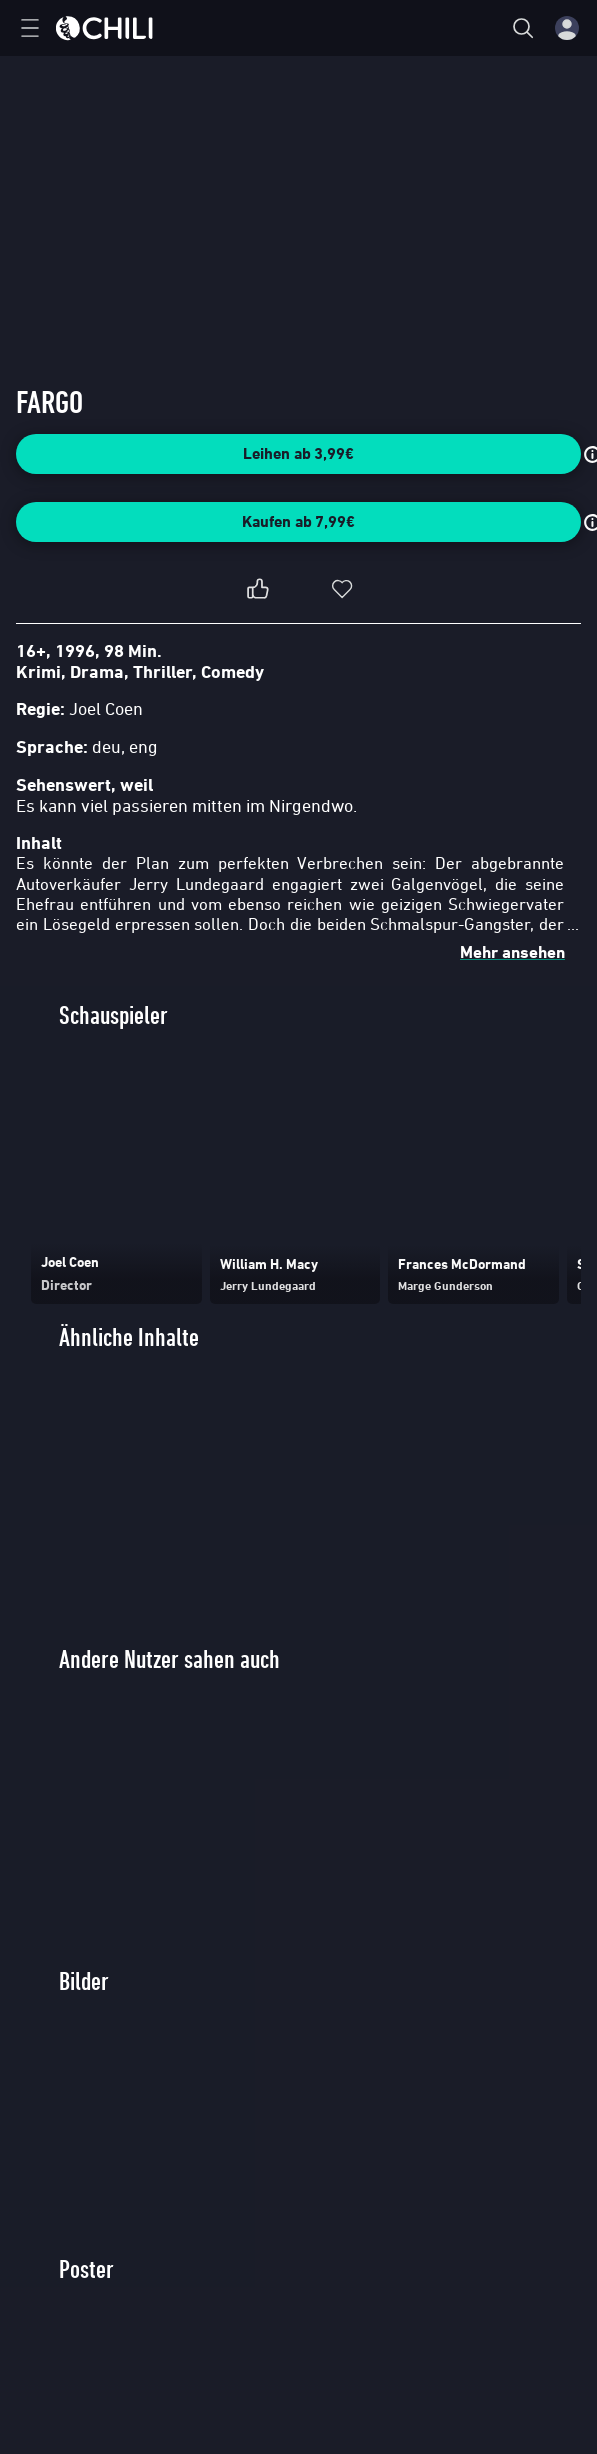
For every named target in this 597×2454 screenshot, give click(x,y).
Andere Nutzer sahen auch (169, 1659)
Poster (86, 2269)
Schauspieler (113, 1015)
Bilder (84, 1981)
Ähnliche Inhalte (129, 1337)
